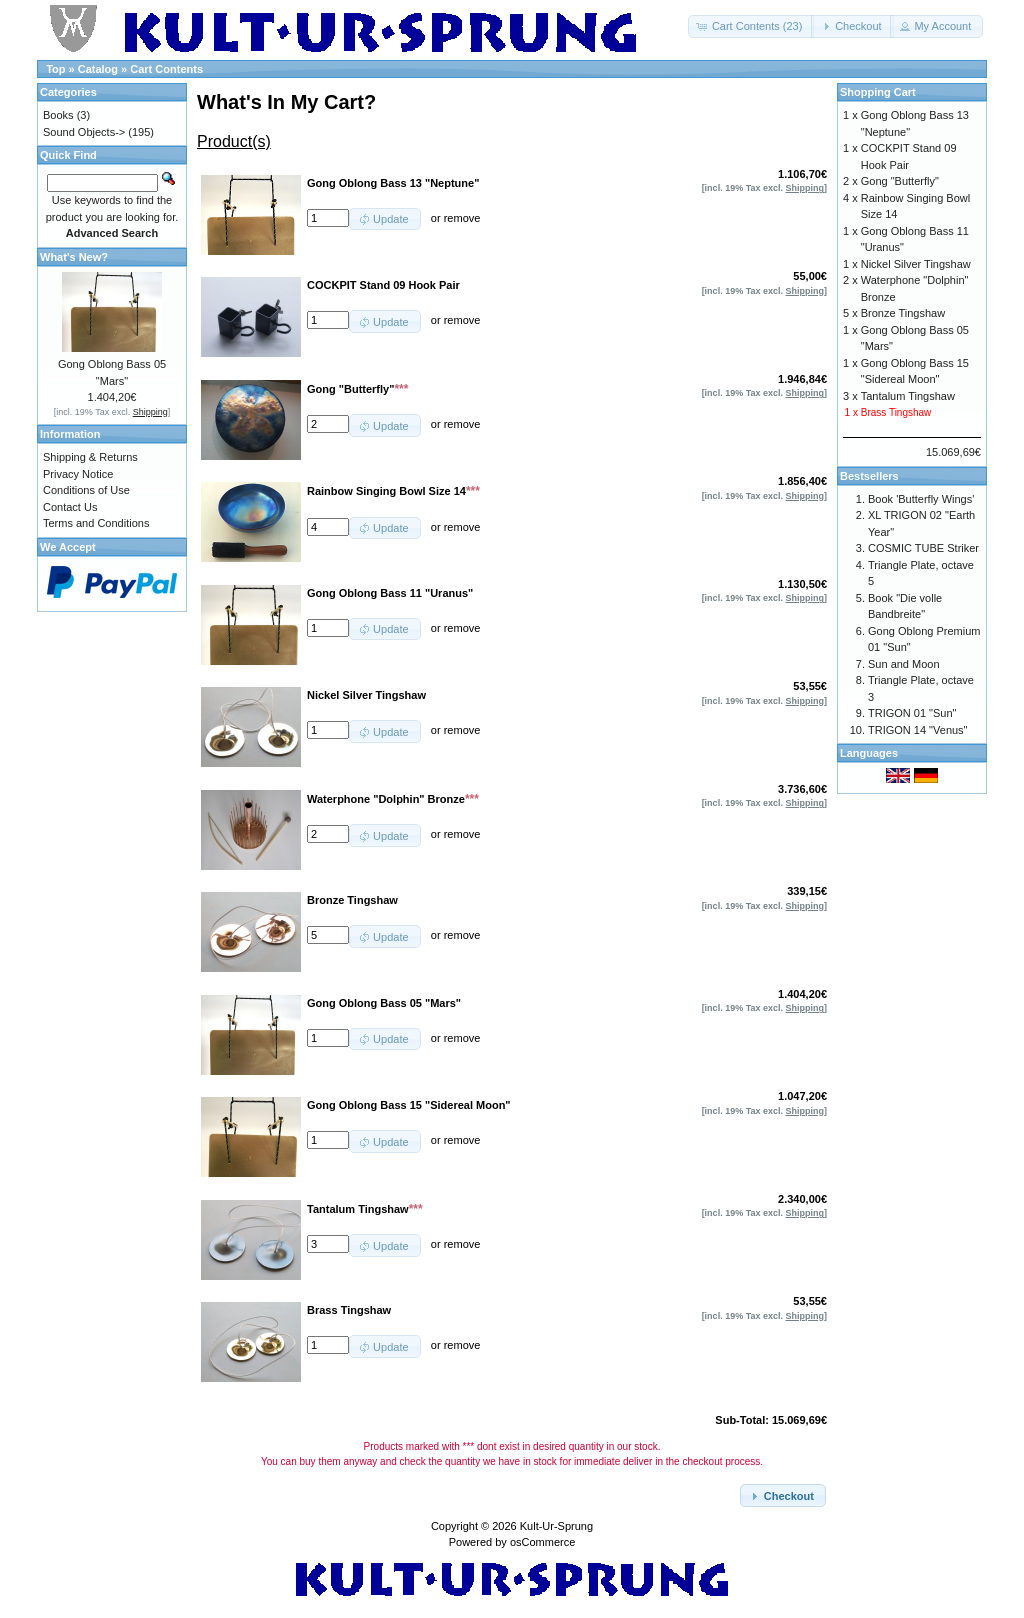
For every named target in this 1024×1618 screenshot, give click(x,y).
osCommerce (542, 1542)
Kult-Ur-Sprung (556, 1526)
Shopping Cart (878, 92)
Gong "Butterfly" (900, 181)
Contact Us (70, 507)
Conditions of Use (86, 490)
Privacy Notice (78, 474)
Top (55, 69)
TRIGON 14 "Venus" (918, 730)
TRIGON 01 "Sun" (912, 713)
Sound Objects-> (84, 132)
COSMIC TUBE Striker (923, 548)
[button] (751, 26)
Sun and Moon (904, 664)
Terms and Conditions (96, 523)
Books (58, 115)
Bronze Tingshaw (903, 313)
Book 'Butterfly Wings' (921, 499)
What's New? (74, 257)
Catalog (98, 69)
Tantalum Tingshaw (908, 396)
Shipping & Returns (90, 457)
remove (462, 218)
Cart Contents (166, 69)
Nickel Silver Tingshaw (916, 264)
